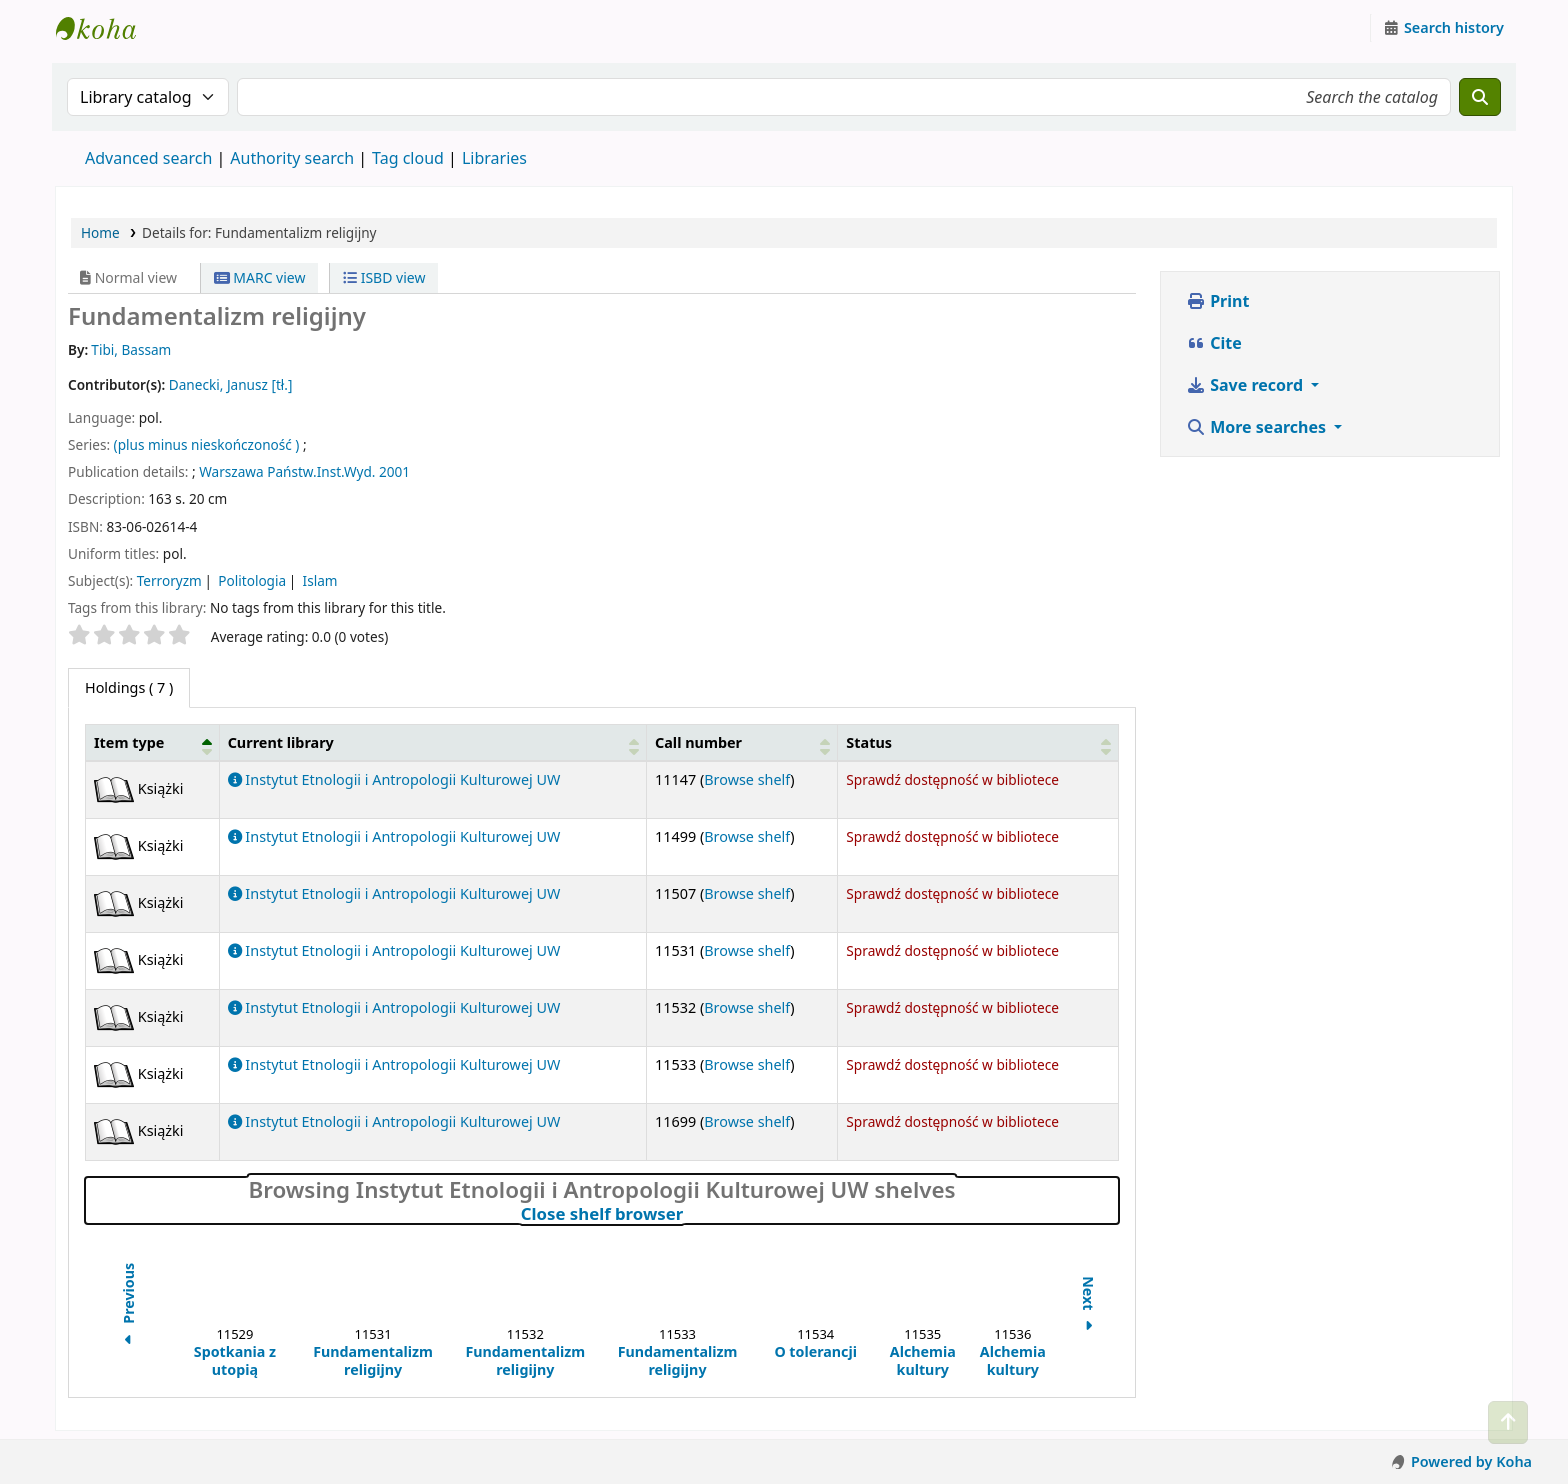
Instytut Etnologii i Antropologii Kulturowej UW (106, 28)
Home (100, 232)
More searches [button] (1258, 427)
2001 (394, 471)
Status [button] (869, 742)
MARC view (260, 277)
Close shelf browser (690, 1214)
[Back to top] (1508, 1422)
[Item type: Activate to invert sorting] (153, 742)
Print (1217, 301)
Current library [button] (281, 742)
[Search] (1480, 97)
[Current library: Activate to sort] (432, 742)
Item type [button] (129, 742)
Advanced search (148, 158)
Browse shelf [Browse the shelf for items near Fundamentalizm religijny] (747, 779)
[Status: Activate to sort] (978, 742)
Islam (320, 580)
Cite (1214, 343)
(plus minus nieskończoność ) (207, 444)
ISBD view (384, 277)
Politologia (252, 580)
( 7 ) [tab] (129, 687)
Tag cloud (408, 158)
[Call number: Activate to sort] (742, 742)
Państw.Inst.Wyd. (321, 471)
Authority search (292, 158)
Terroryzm (169, 580)
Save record (1246, 385)
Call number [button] (698, 742)
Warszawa (231, 471)
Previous (128, 1307)
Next (1088, 1306)
